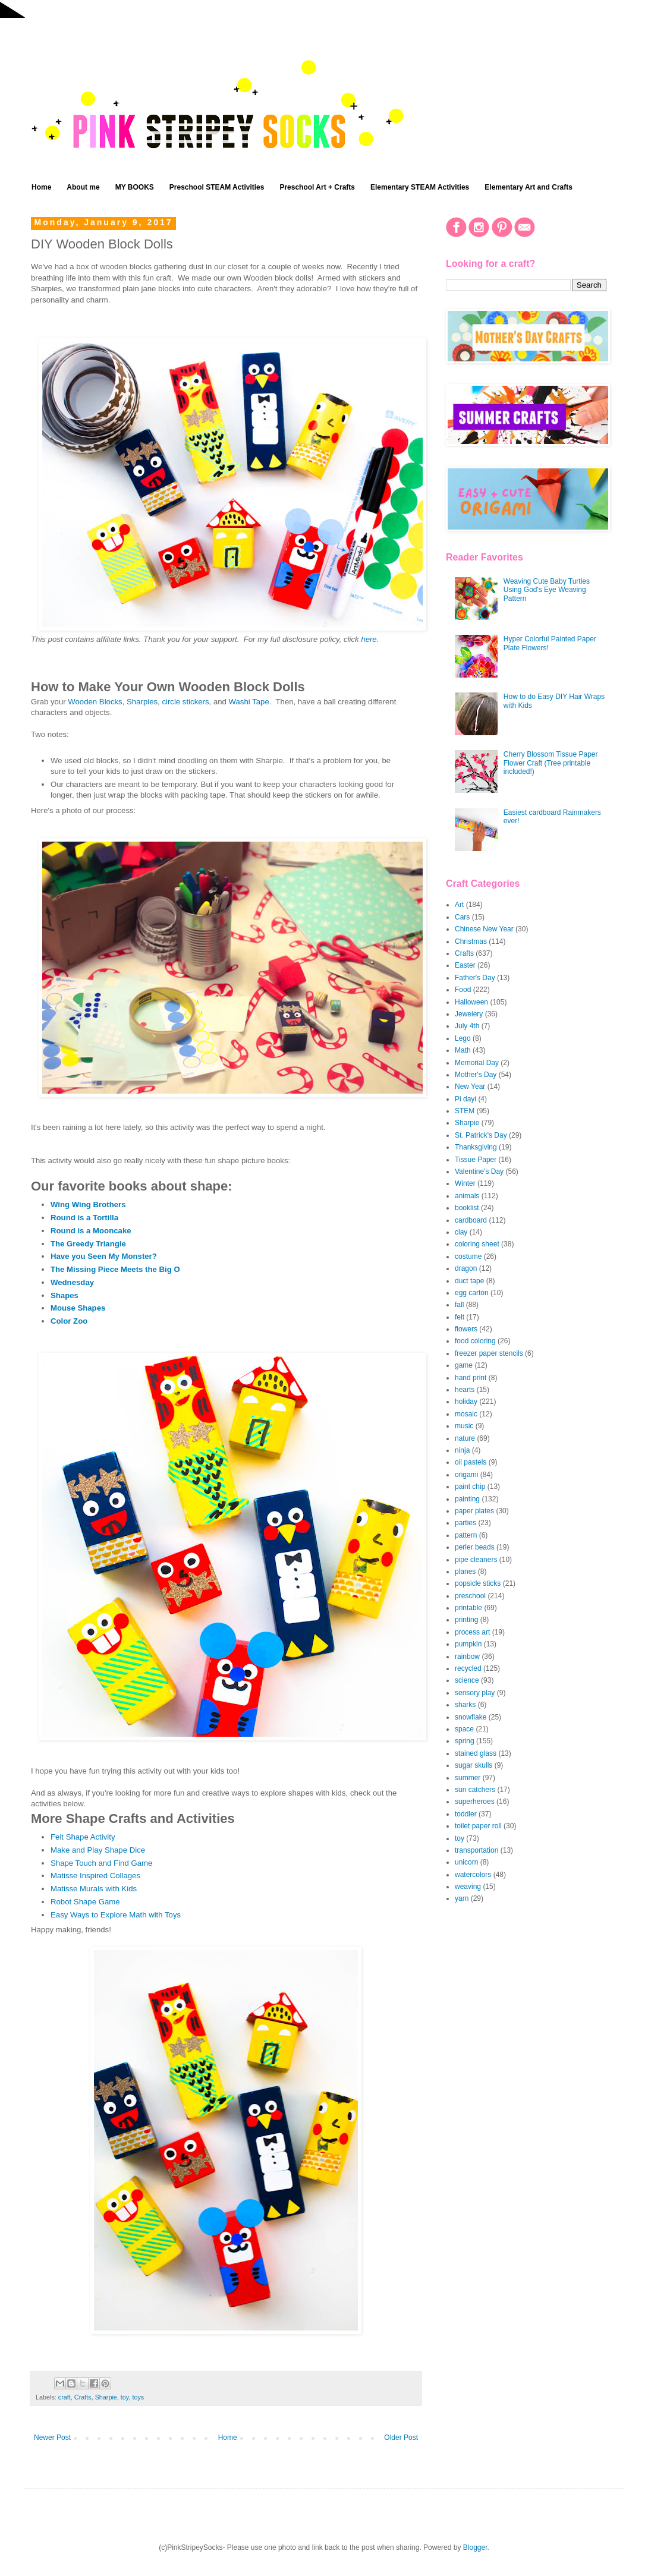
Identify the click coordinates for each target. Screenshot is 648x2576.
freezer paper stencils (489, 1353)
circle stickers (185, 701)
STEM (464, 1111)
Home (41, 187)
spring (464, 1741)
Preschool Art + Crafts (317, 187)
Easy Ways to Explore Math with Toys (116, 1914)
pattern (466, 1535)
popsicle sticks (478, 1583)
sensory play (475, 1693)
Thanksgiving (476, 1147)
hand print (470, 1378)
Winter (465, 1183)
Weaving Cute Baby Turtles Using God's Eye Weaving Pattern (547, 590)
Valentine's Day (479, 1171)
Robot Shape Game (85, 1901)
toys (138, 2397)
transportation (476, 1850)
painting (467, 1499)
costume (468, 1256)
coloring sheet (477, 1244)
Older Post (401, 2437)
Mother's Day (475, 1074)
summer (467, 1778)
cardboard (471, 1220)
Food (463, 989)
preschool (470, 1596)
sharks (465, 1704)
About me (83, 187)
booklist (467, 1208)
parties (465, 1523)
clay (461, 1232)
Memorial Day (477, 1063)
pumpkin (468, 1644)
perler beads (475, 1547)
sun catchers (475, 1789)
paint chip (470, 1486)
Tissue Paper (475, 1159)
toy (125, 2397)
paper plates (474, 1511)
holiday (466, 1401)
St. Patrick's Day (481, 1135)
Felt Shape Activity (83, 1836)
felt (459, 1317)
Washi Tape (249, 701)
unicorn (466, 1862)
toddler (466, 1814)
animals (467, 1196)
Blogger (475, 2547)
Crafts (83, 2397)
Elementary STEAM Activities (419, 187)
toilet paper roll (478, 1826)
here (368, 639)
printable (468, 1608)
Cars (462, 917)
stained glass (475, 1753)
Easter (465, 965)
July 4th (467, 1026)
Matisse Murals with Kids (94, 1888)
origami (466, 1474)
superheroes (475, 1801)
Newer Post (52, 2437)
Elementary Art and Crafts (528, 187)
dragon (466, 1268)
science (467, 1680)
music (464, 1426)
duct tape (469, 1281)
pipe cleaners (476, 1559)
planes (465, 1571)
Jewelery (469, 1014)
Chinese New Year (484, 929)
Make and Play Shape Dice (98, 1850)
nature (465, 1438)
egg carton (472, 1293)
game (464, 1365)
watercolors (473, 1874)
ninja (462, 1450)
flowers (466, 1329)
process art (472, 1632)
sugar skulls (473, 1765)
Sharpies (142, 701)
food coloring (475, 1341)
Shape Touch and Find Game (101, 1863)
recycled (468, 1668)
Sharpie (106, 2397)
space (464, 1729)
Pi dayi (465, 1099)
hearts (464, 1389)
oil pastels (470, 1462)
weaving (468, 1886)
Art (459, 904)
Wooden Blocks (95, 701)
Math (463, 1050)
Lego (463, 1038)
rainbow (467, 1656)
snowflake (470, 1717)
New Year (470, 1086)
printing (466, 1619)
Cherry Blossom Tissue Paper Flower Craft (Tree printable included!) (551, 763)
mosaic (466, 1414)
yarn (461, 1898)
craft (64, 2397)
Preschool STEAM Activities (217, 187)
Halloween (471, 1002)
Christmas (471, 941)
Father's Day (475, 978)
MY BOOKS (134, 187)
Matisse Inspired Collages (95, 1875)
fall (459, 1304)
